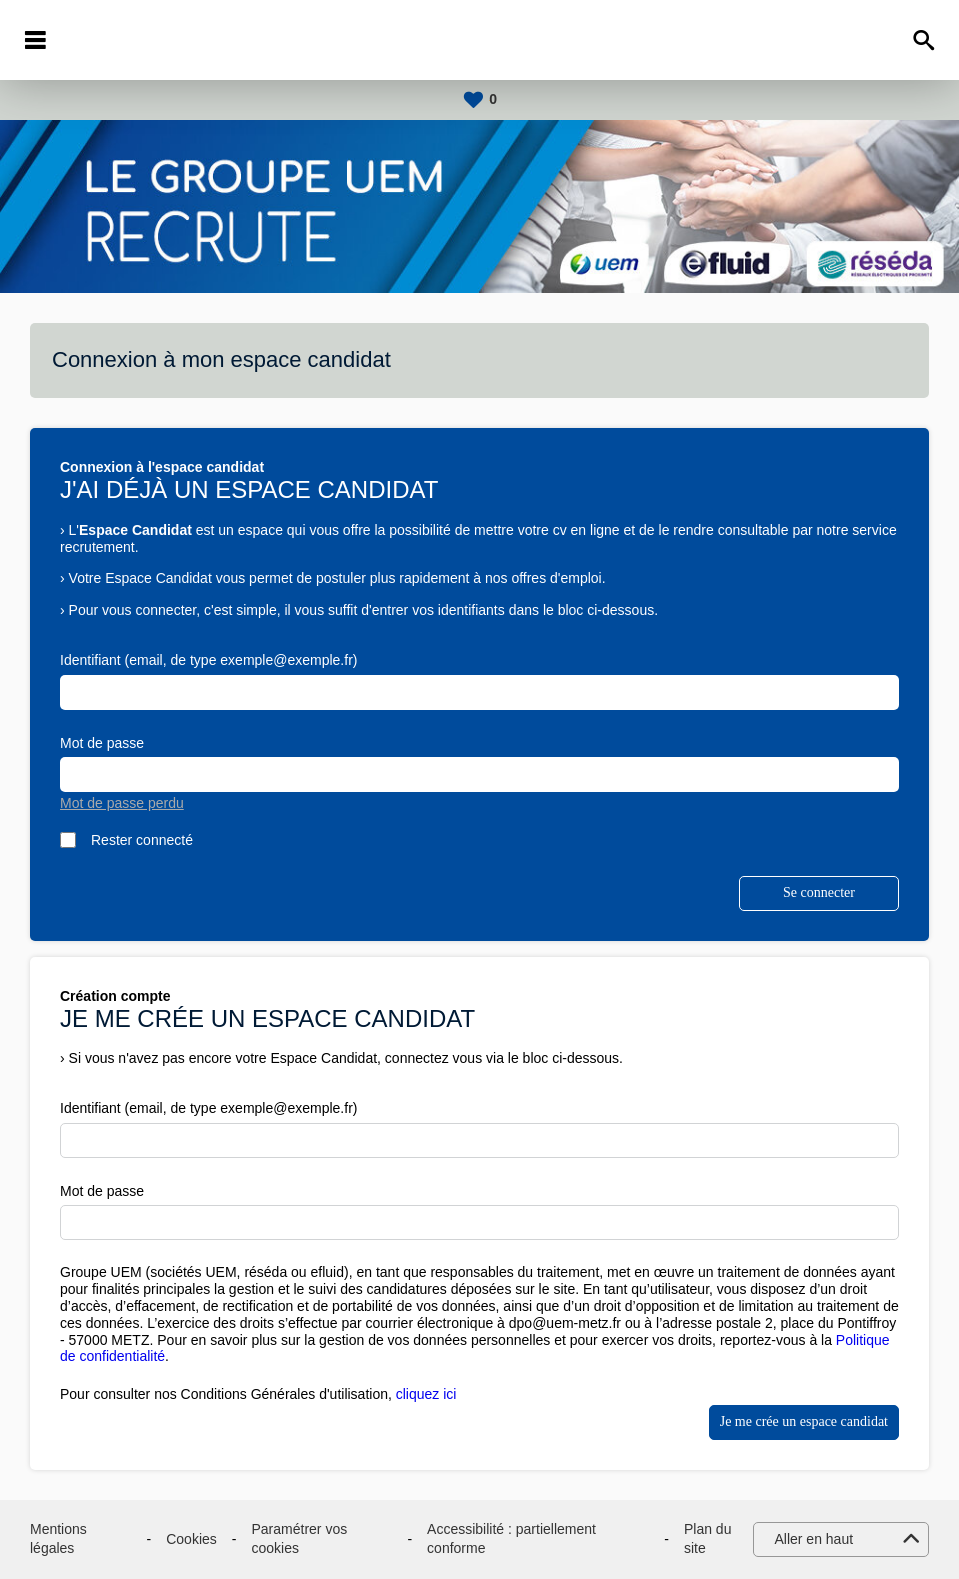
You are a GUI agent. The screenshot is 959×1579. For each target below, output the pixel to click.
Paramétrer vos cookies (299, 1539)
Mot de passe (102, 743)
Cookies (191, 1539)
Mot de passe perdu (122, 803)
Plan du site (707, 1539)
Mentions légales (58, 1539)
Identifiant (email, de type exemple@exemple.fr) (208, 660)
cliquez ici (426, 1394)
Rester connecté (142, 840)
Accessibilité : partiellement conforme (511, 1539)
